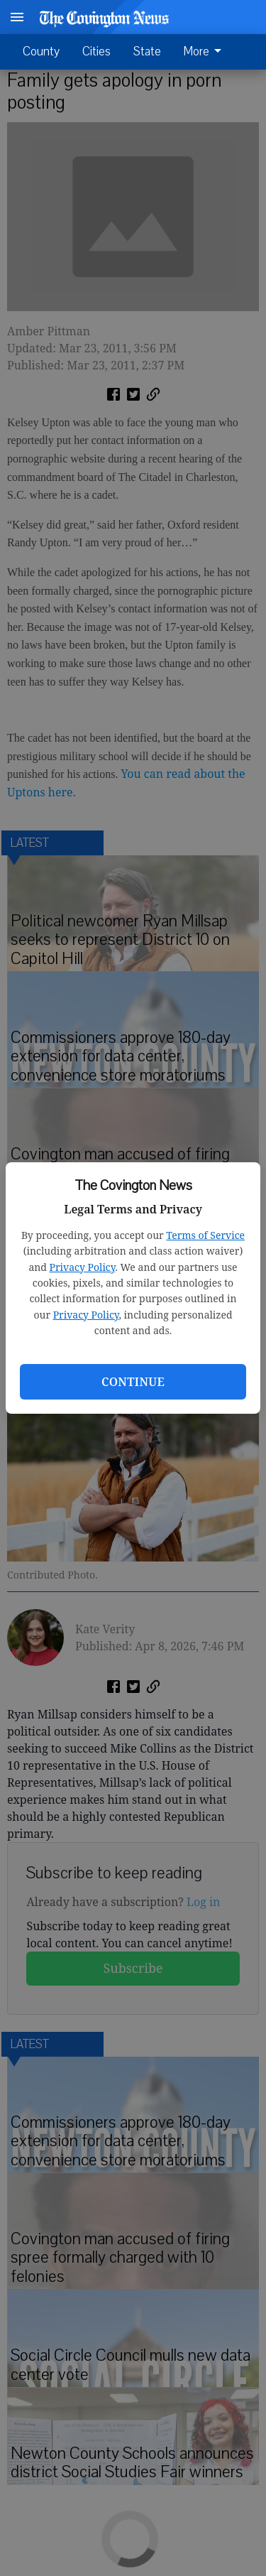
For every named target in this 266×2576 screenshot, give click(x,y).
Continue (133, 1382)
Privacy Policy (83, 1267)
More (205, 52)
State (147, 51)
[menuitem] (206, 52)
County (41, 51)
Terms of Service (205, 1235)
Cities (96, 51)
